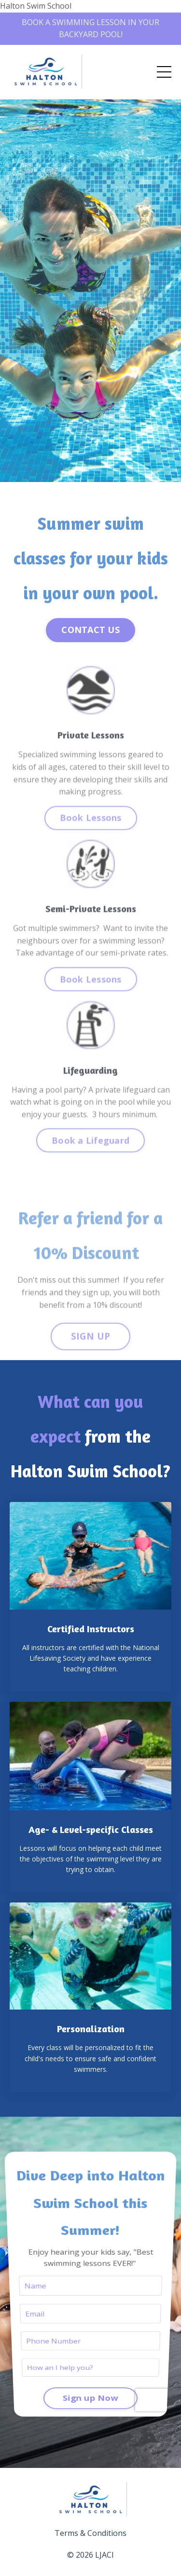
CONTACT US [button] (90, 629)
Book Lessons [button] (91, 830)
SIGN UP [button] (91, 1348)
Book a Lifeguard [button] (90, 1152)
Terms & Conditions (90, 2533)
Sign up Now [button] (91, 2359)
